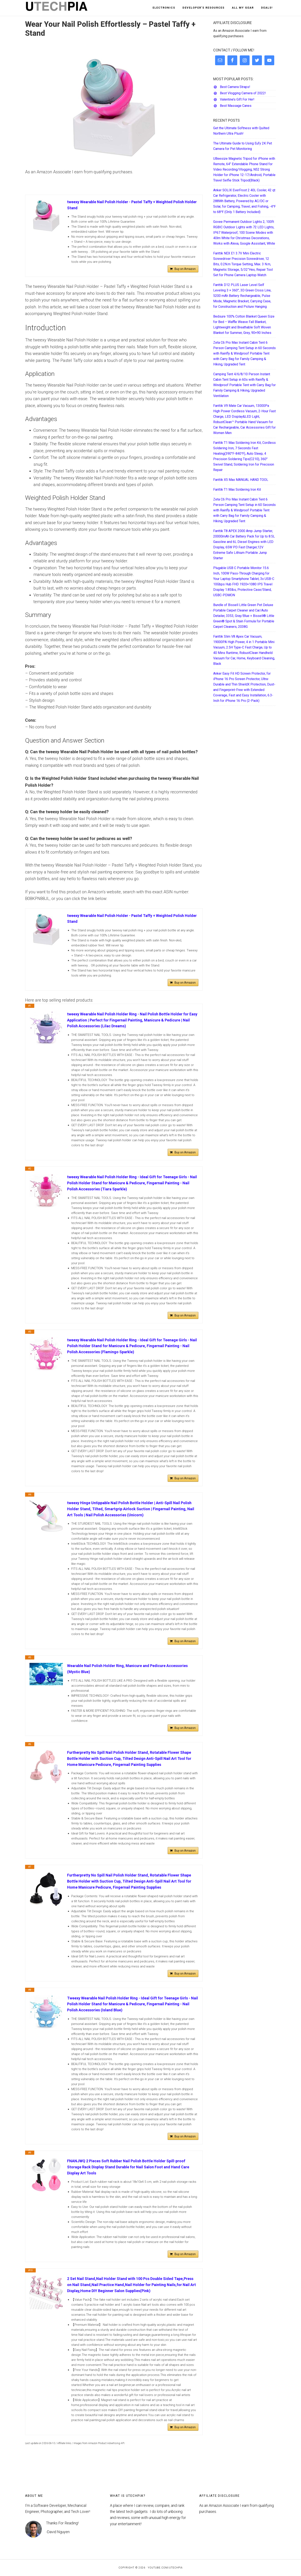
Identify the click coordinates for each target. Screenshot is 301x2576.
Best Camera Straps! (235, 87)
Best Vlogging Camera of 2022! (243, 93)
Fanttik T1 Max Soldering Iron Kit (237, 489)
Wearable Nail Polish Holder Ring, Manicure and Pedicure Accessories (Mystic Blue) (127, 1668)
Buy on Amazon (185, 269)
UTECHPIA (62, 8)
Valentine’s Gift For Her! (237, 99)
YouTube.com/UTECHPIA (165, 2567)
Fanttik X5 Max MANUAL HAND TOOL (240, 480)
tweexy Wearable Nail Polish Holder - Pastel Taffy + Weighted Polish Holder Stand (132, 205)
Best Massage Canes (235, 106)
